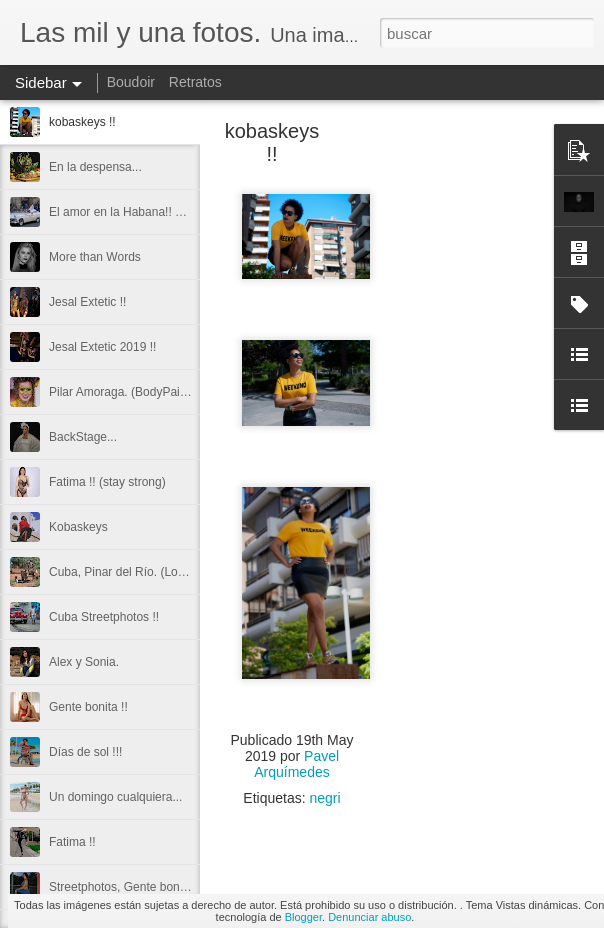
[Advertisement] (474, 445)
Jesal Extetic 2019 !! (102, 347)
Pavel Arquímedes (296, 764)
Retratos (195, 82)
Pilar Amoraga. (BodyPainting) (129, 392)
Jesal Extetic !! (87, 302)
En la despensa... (95, 167)
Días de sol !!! (85, 752)
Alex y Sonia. (84, 662)
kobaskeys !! (82, 122)
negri (325, 798)
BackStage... (83, 437)
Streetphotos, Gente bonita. (122, 887)
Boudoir (131, 82)
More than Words (95, 257)
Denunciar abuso (369, 917)
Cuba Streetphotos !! (104, 617)
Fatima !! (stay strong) (107, 482)
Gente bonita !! (88, 707)
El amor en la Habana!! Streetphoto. (144, 212)
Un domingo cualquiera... (115, 797)
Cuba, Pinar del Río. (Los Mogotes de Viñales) (172, 572)
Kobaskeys (78, 527)
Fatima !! (72, 842)
